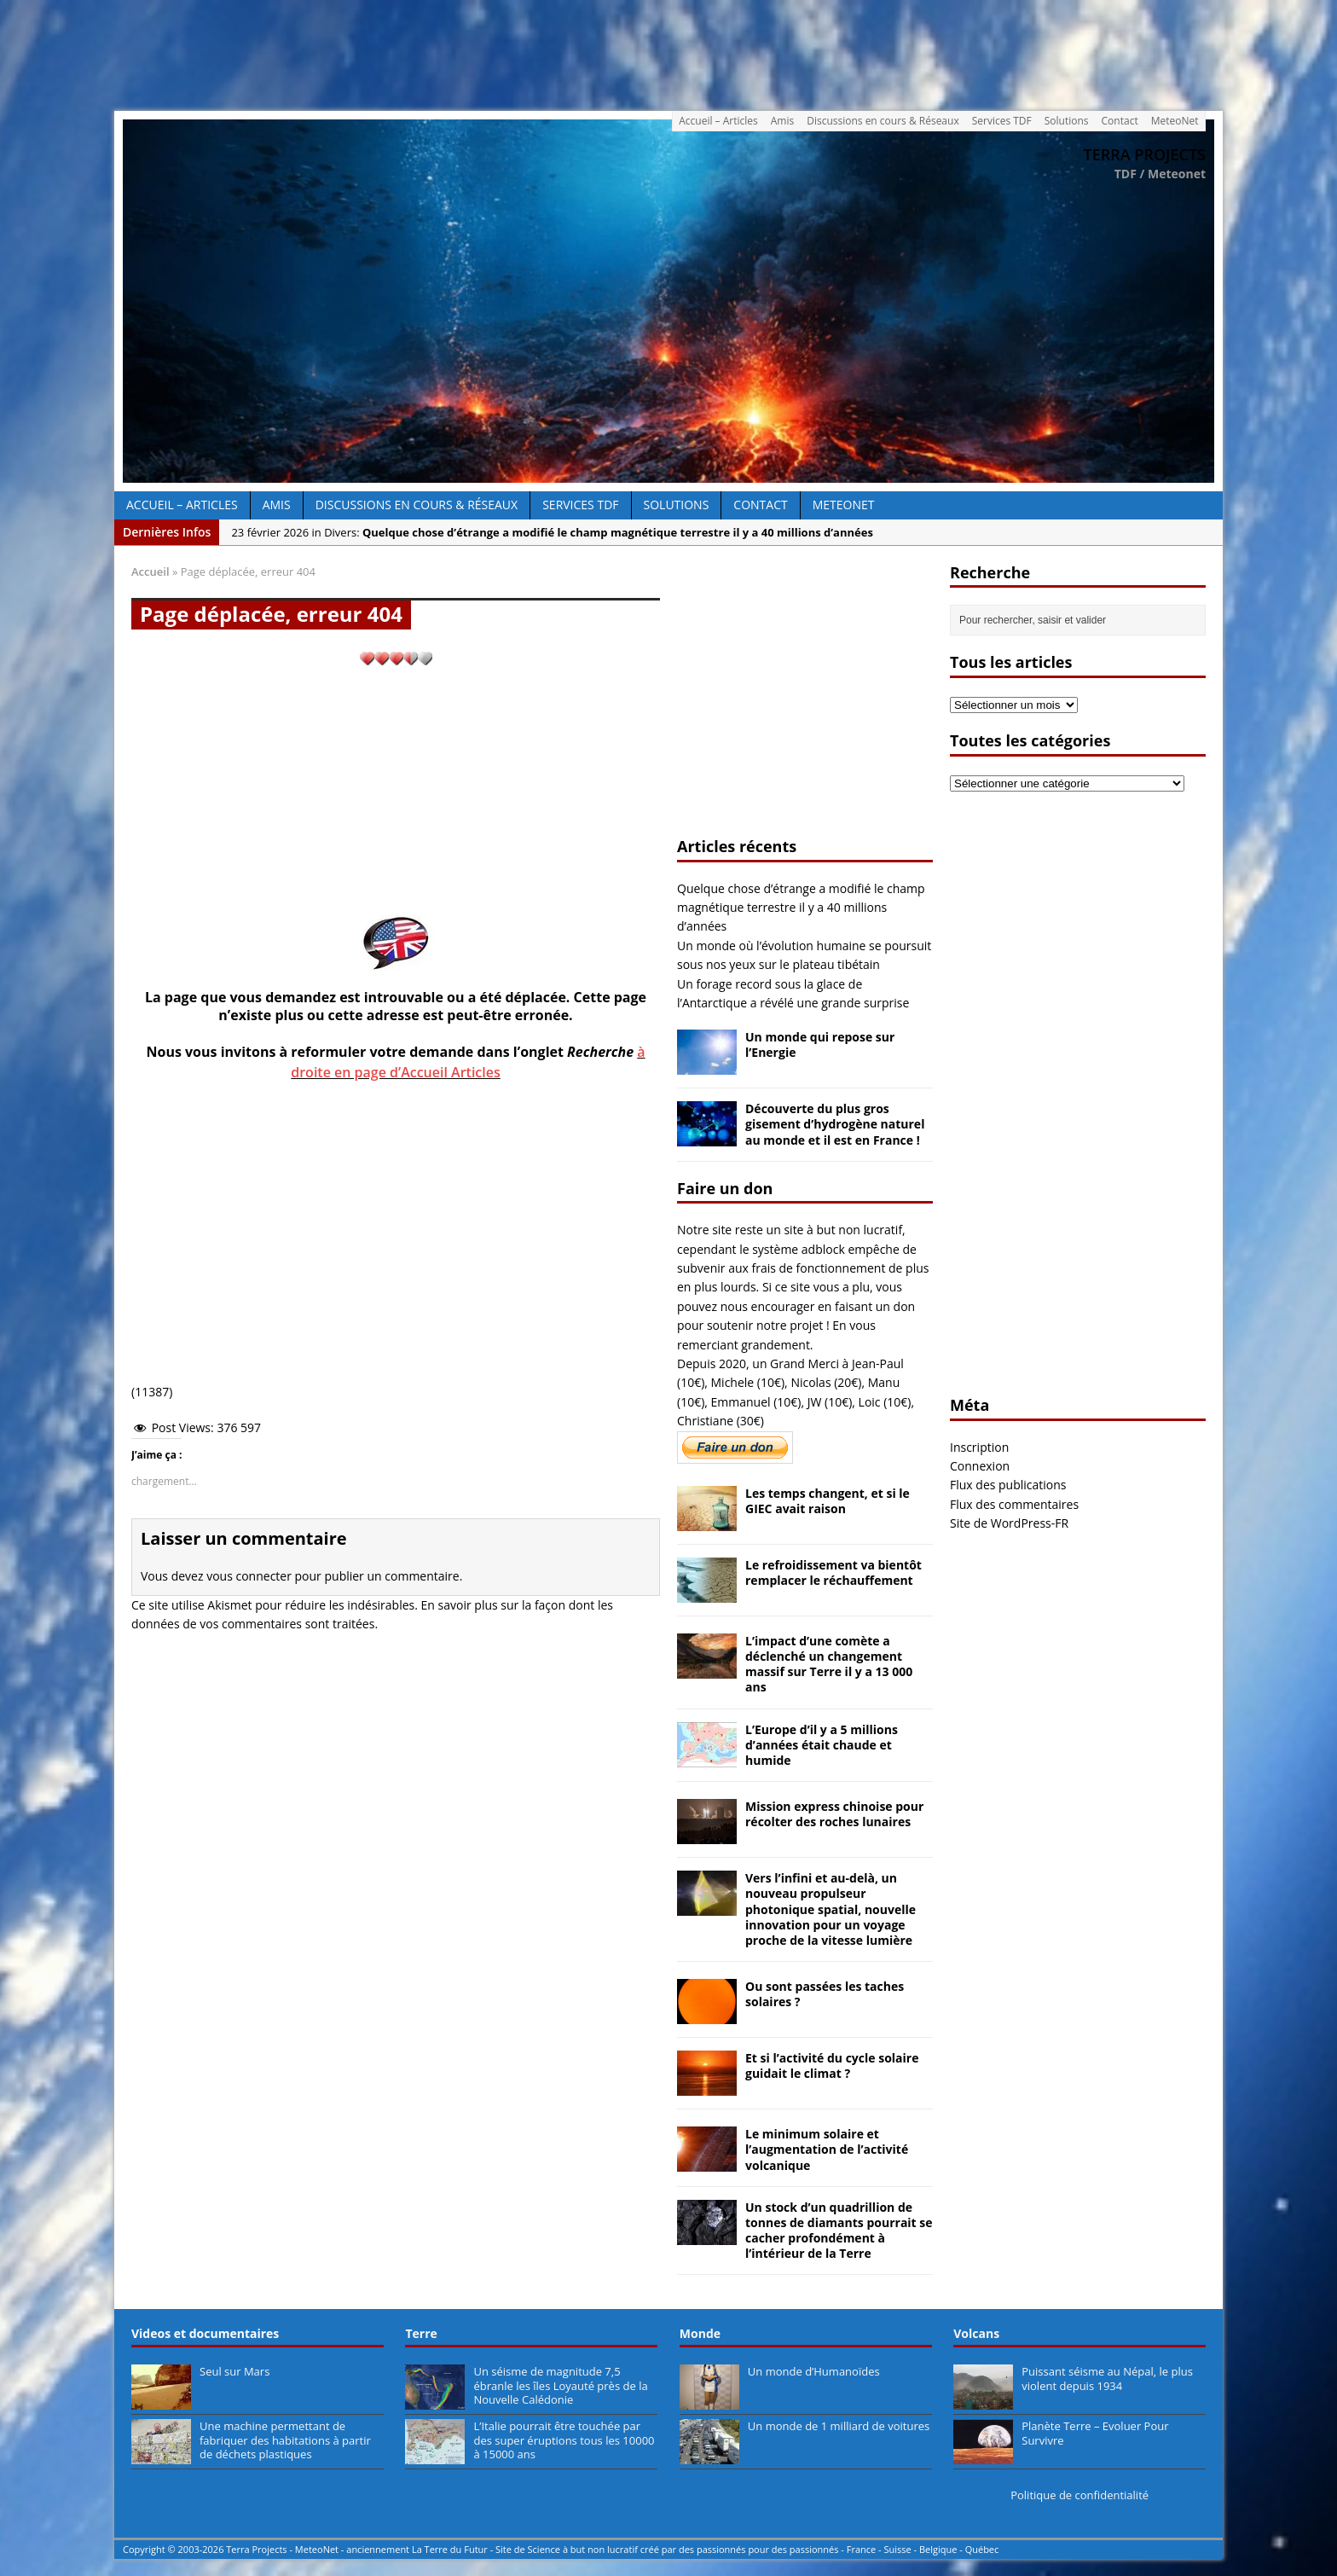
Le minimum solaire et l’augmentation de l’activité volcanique (826, 2149)
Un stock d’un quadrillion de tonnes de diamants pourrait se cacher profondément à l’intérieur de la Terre (839, 2230)
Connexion (980, 1466)
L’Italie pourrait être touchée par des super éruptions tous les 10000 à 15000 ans (563, 2440)
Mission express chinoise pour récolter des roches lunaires (834, 1814)
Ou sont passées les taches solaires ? (824, 1994)
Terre (421, 2333)
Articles (474, 1072)
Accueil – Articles (718, 120)
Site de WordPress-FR (1009, 1523)
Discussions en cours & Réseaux (883, 120)
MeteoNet (1175, 120)
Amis (782, 120)
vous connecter (249, 1576)
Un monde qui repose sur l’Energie (819, 1044)
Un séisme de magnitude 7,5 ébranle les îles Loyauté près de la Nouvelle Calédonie (560, 2386)
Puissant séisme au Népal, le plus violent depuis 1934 (1107, 2378)
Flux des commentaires (1014, 1504)
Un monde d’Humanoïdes (814, 2371)
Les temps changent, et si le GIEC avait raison (827, 1501)
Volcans (976, 2333)
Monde (700, 2333)
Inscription (979, 1447)
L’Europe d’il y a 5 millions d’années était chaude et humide (821, 1744)
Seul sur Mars (234, 2371)
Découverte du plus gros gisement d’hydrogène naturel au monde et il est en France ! (834, 1123)
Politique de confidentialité (1079, 2495)
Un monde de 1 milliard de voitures (838, 2426)
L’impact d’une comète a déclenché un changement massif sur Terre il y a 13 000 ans (828, 1664)
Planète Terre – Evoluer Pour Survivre (1095, 2433)
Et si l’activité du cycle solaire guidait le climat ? (831, 2065)
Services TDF (1002, 120)
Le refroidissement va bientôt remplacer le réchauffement (833, 1572)
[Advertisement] (668, 50)
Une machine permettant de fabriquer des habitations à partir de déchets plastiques (285, 2440)
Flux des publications (1008, 1485)
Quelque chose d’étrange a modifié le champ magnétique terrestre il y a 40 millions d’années (801, 907)
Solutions (1067, 120)
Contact (1120, 120)
